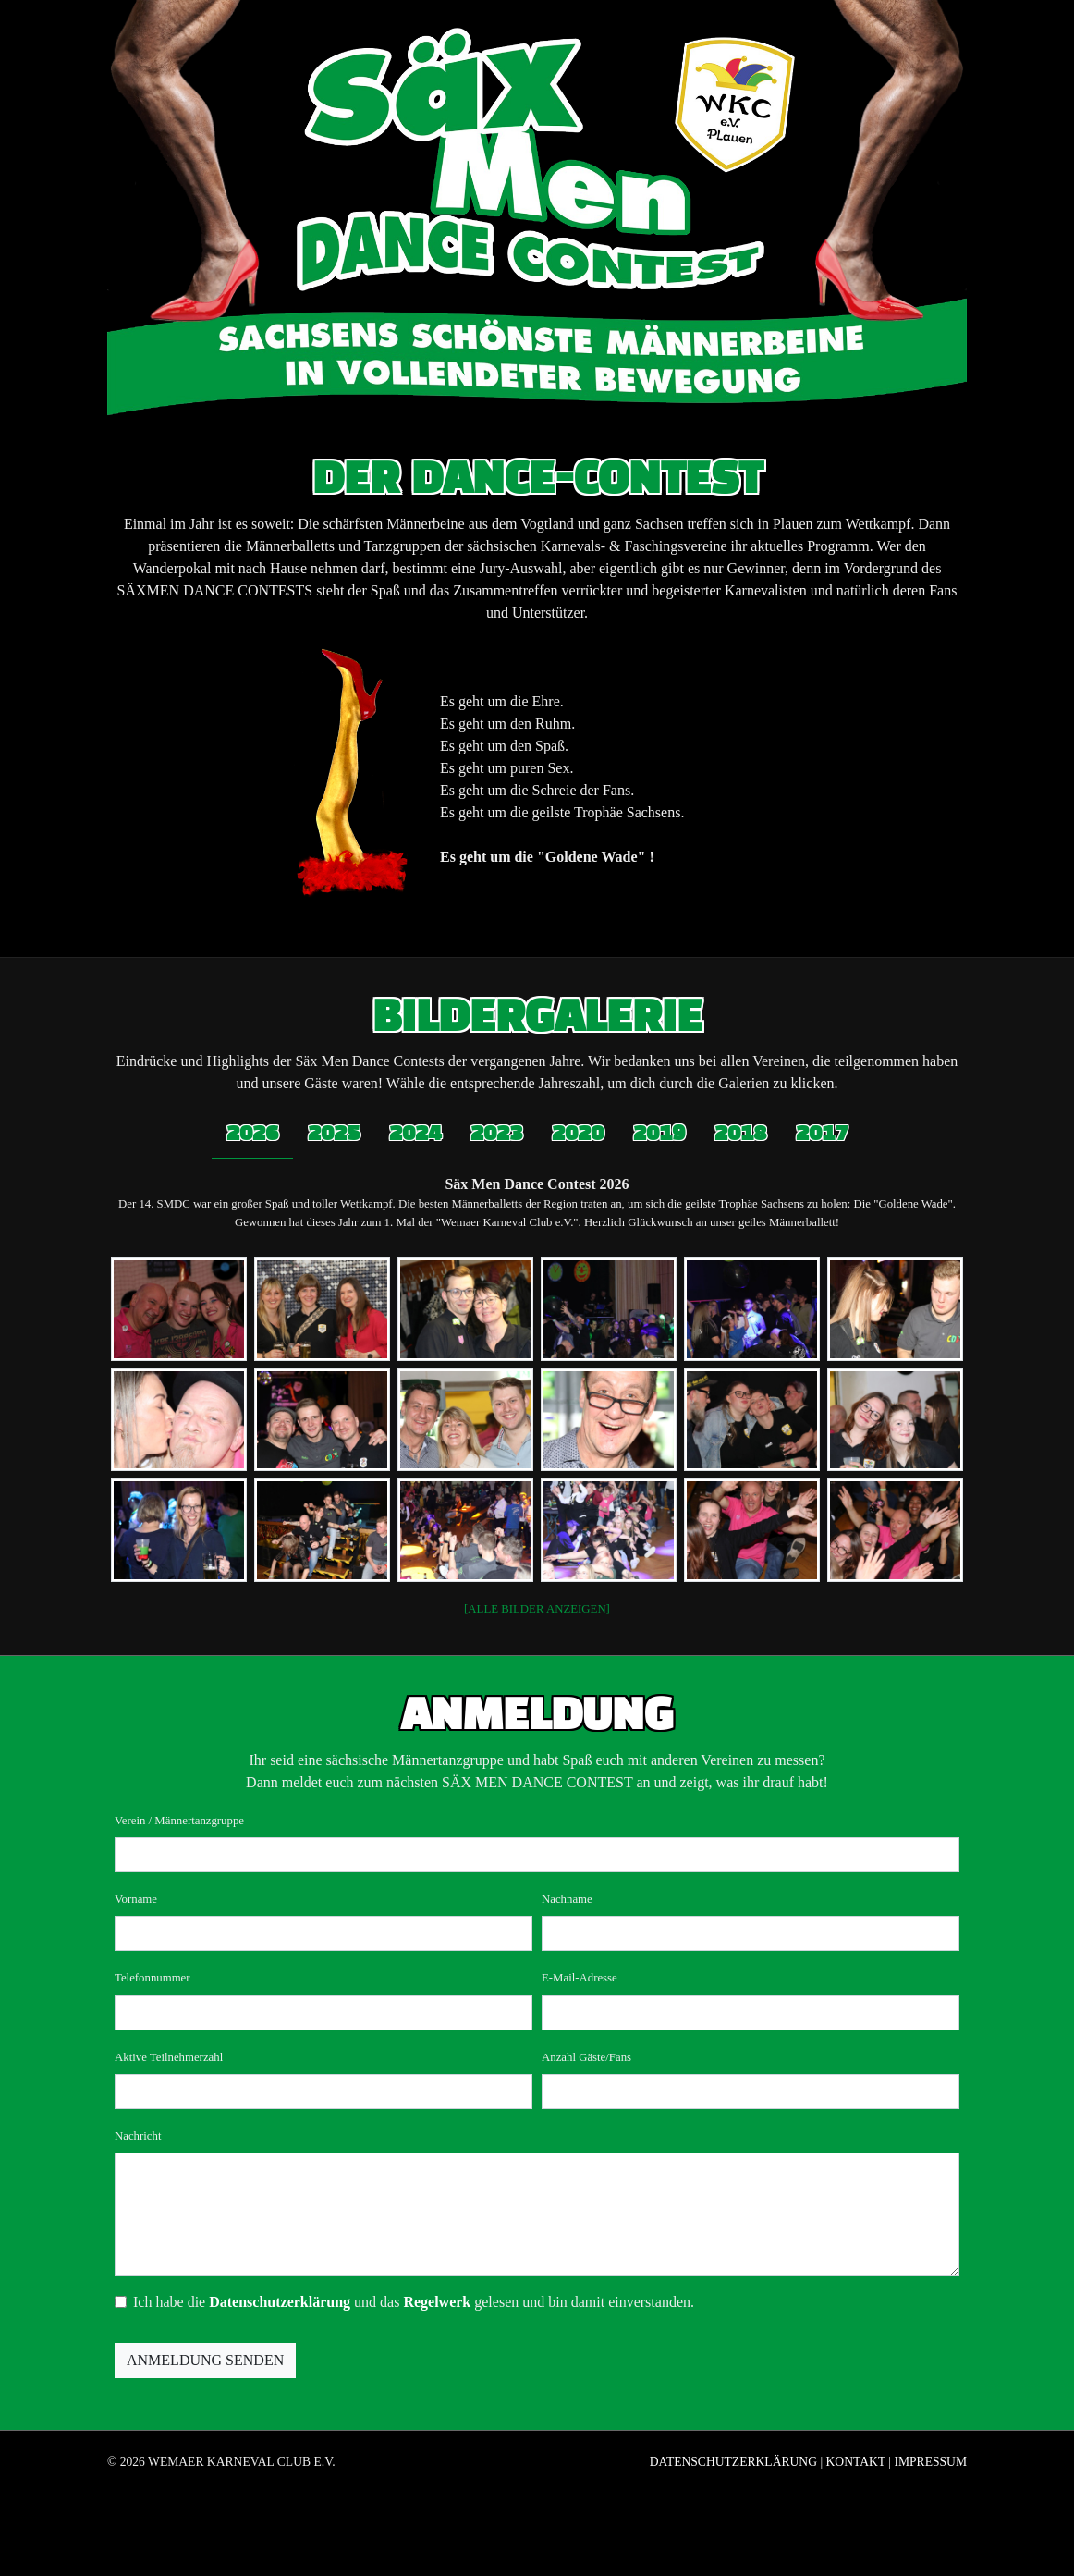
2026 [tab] (252, 1133)
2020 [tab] (578, 1133)
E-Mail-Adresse (579, 1977)
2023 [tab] (496, 1133)
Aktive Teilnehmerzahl (169, 2057)
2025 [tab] (334, 1133)
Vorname (136, 1899)
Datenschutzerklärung (279, 2302)
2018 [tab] (740, 1133)
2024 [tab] (415, 1133)
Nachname (567, 1899)
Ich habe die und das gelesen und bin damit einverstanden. (413, 2302)
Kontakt (855, 2462)
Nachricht (138, 2135)
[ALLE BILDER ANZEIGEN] (537, 1608)
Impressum (930, 2462)
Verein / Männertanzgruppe (179, 1820)
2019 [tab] (659, 1133)
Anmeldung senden (205, 2360)
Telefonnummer (152, 1977)
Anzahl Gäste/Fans (586, 2057)
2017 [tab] (822, 1133)
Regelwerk (436, 2302)
